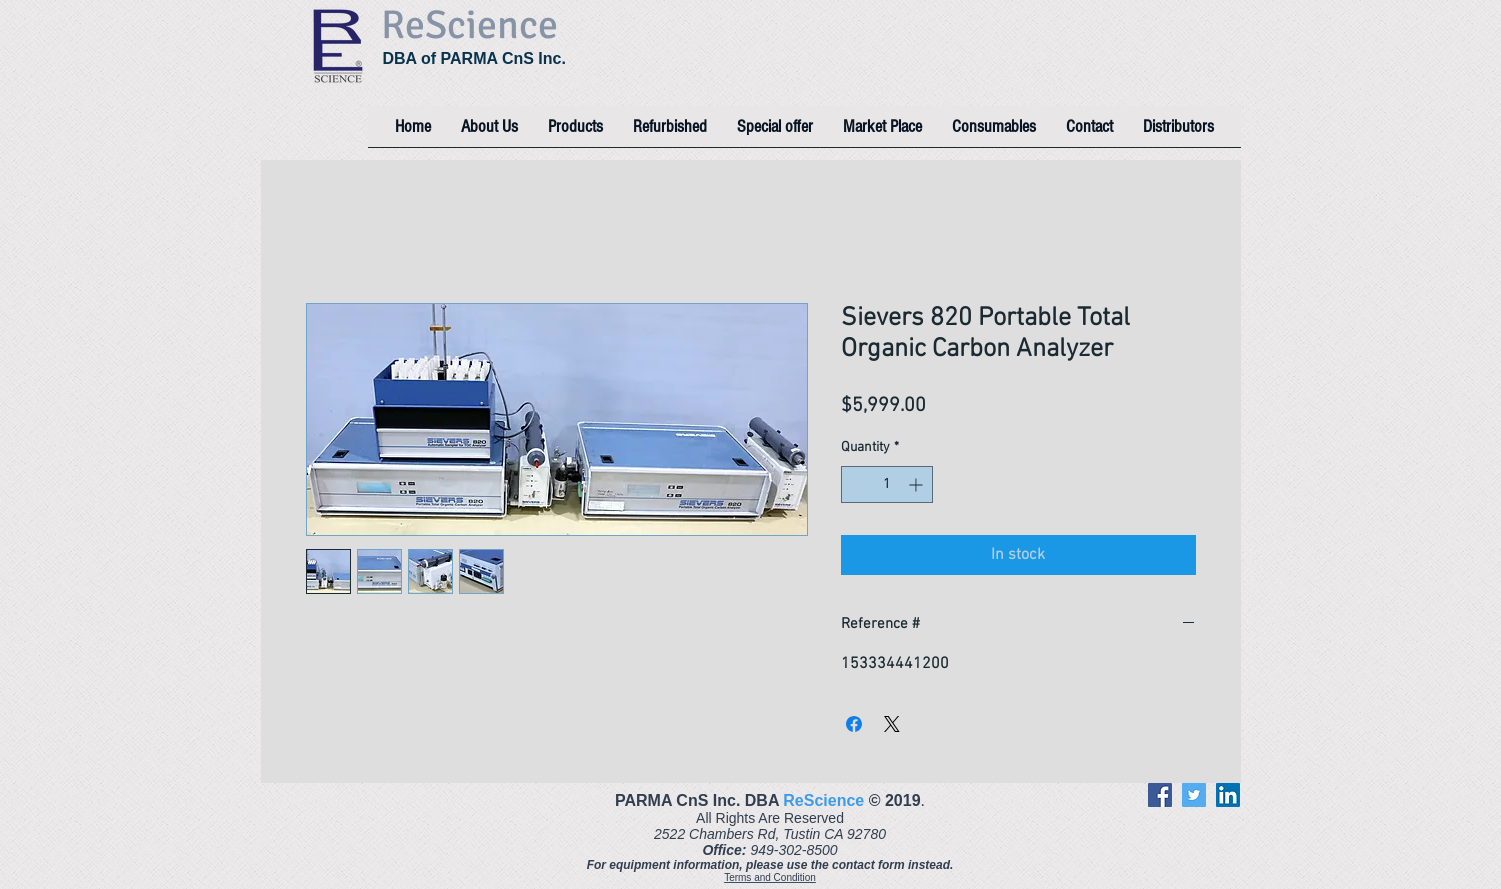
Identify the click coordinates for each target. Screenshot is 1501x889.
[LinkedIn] (1228, 795)
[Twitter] (1194, 795)
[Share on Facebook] (854, 724)
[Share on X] (892, 724)
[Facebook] (1160, 795)
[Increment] (917, 484)
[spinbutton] (887, 484)
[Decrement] (856, 484)
